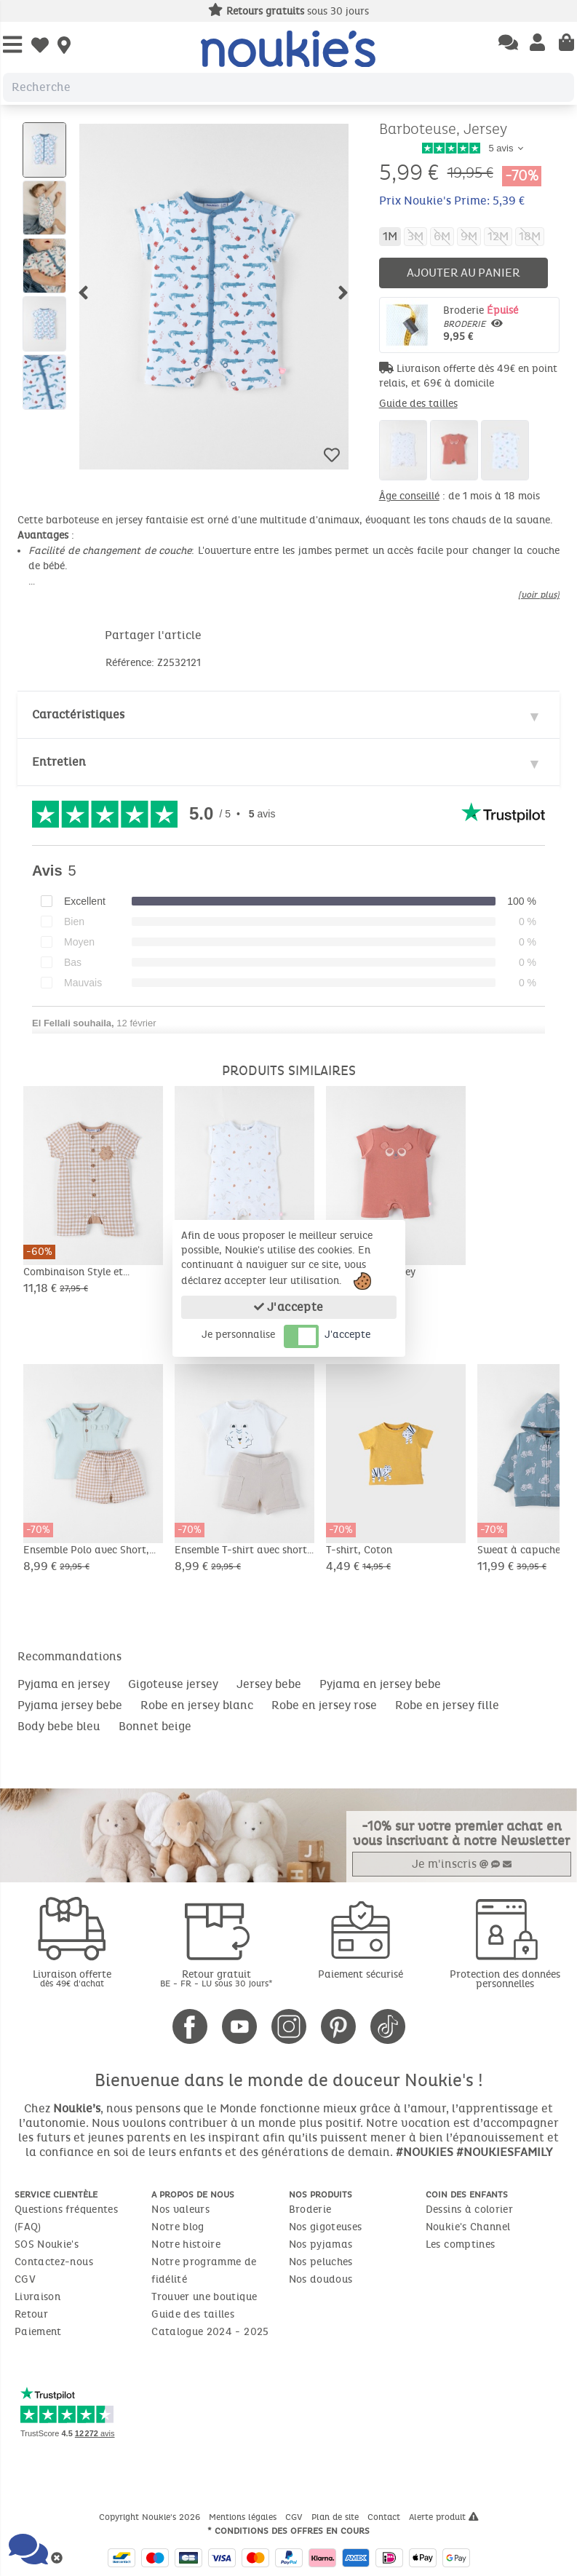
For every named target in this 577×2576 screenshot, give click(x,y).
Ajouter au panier (463, 273)
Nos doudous (321, 2279)
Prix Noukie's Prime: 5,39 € (452, 200)
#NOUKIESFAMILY (504, 2152)
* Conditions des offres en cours (288, 2531)
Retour (31, 2314)
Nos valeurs (180, 2209)
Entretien (59, 762)
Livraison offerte (72, 1978)
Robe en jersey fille (447, 1705)
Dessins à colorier (469, 2209)
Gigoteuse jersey (173, 1684)
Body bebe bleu (58, 1726)
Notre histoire (185, 2244)
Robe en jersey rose (324, 1705)
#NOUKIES (424, 2152)
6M (442, 236)
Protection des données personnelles (505, 1979)
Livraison (37, 2297)
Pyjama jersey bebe (69, 1705)
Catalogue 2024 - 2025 (209, 2332)
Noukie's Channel (468, 2227)
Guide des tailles (418, 403)
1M (390, 236)
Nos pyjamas (321, 2244)
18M (530, 236)
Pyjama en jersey (63, 1684)
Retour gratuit (216, 1978)
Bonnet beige (155, 1726)
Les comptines (461, 2244)
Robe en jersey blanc (196, 1705)
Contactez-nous (54, 2262)
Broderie (498, 324)
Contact (385, 2517)
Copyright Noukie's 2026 (151, 2517)
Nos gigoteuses (325, 2227)
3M (415, 236)
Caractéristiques (78, 714)
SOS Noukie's (47, 2244)
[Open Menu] (12, 45)
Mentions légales (244, 2517)
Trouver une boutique (204, 2297)
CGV (25, 2279)
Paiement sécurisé (360, 1974)
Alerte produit (444, 2517)
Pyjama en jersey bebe (380, 1684)
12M (498, 236)
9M (469, 236)
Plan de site (336, 2517)
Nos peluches (321, 2262)
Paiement (38, 2332)
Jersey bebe (268, 1684)
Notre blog (177, 2227)
